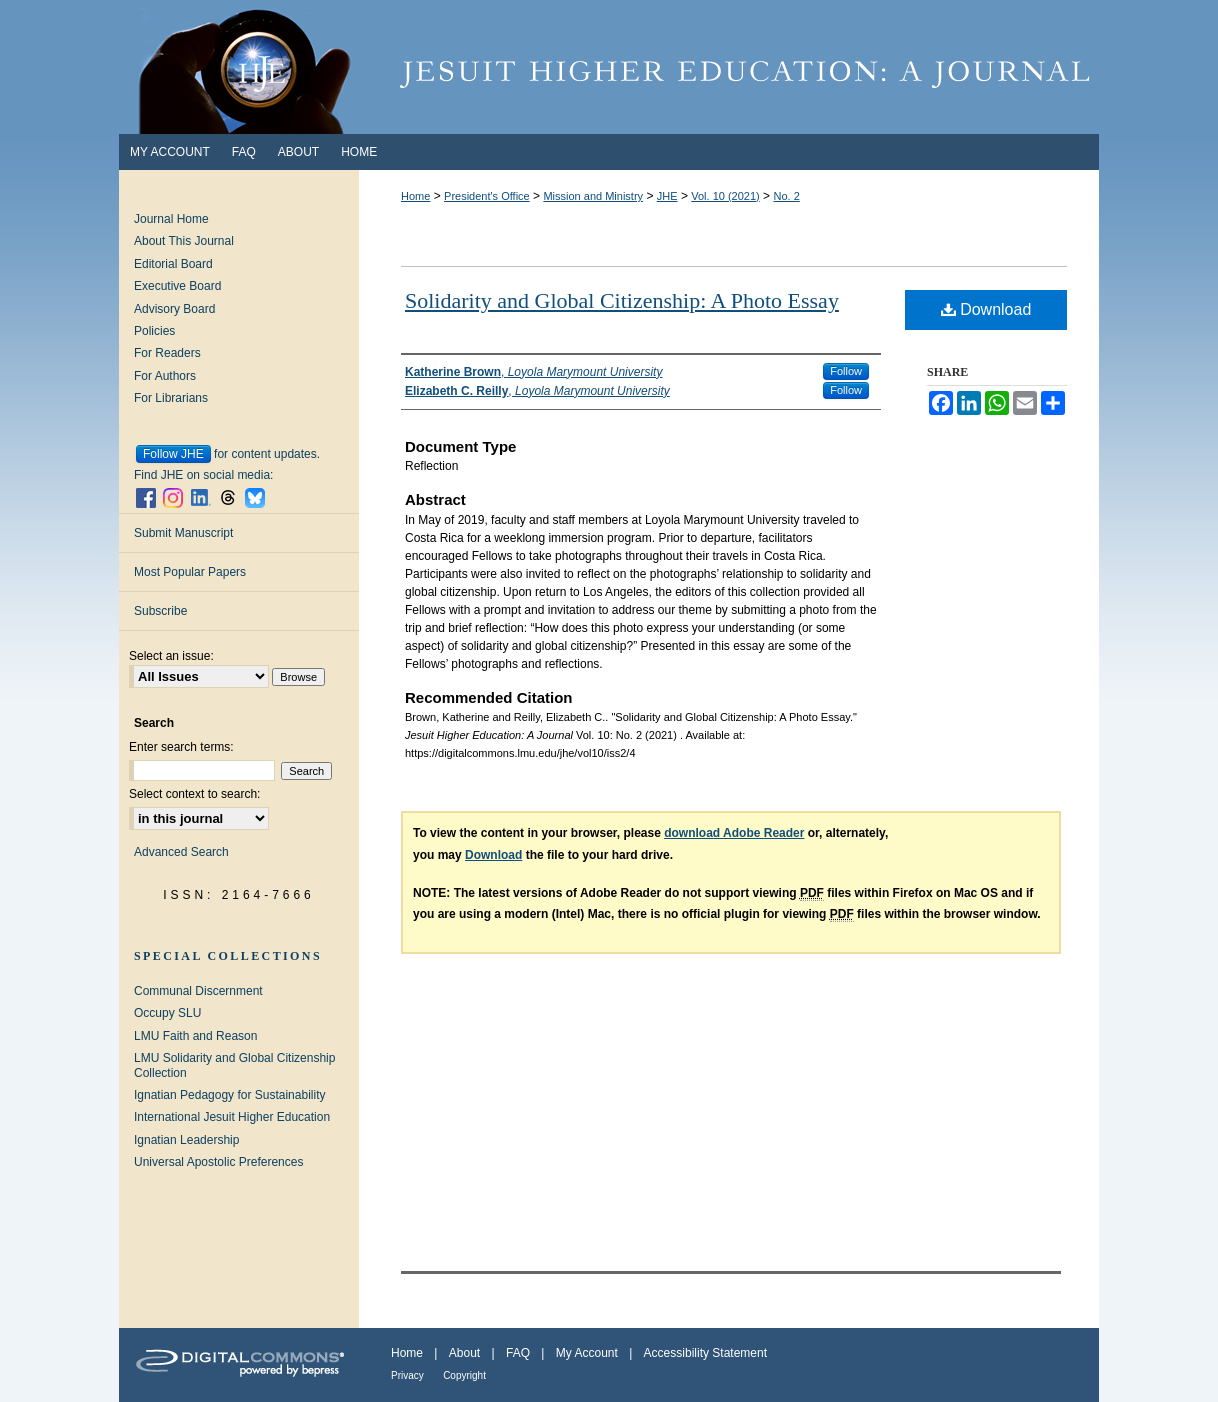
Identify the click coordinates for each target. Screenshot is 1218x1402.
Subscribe (160, 611)
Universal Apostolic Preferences (218, 1162)
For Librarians (171, 398)
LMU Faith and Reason (195, 1036)
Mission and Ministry (593, 196)
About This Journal (184, 241)
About (464, 1353)
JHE (667, 196)
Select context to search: (194, 794)
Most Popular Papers (190, 572)
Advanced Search (181, 852)
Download (986, 309)
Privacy (407, 1375)
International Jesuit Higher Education (232, 1117)
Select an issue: (171, 656)
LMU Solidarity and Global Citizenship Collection (234, 1065)
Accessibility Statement (705, 1353)
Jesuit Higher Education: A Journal (609, 67)
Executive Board (177, 286)
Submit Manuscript (183, 533)
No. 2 (786, 196)
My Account (587, 1353)
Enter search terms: (181, 747)
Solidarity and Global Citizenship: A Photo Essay (622, 300)
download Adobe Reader (734, 833)
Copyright (464, 1375)
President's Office (487, 196)
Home (415, 196)
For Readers (167, 353)
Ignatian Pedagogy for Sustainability (229, 1095)
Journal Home (171, 219)
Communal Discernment (198, 991)
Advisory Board (174, 309)
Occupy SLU (167, 1013)
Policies (154, 331)
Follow (846, 371)
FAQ (518, 1353)
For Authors (165, 376)
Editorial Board (173, 264)
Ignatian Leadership (186, 1140)
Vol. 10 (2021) (725, 196)
